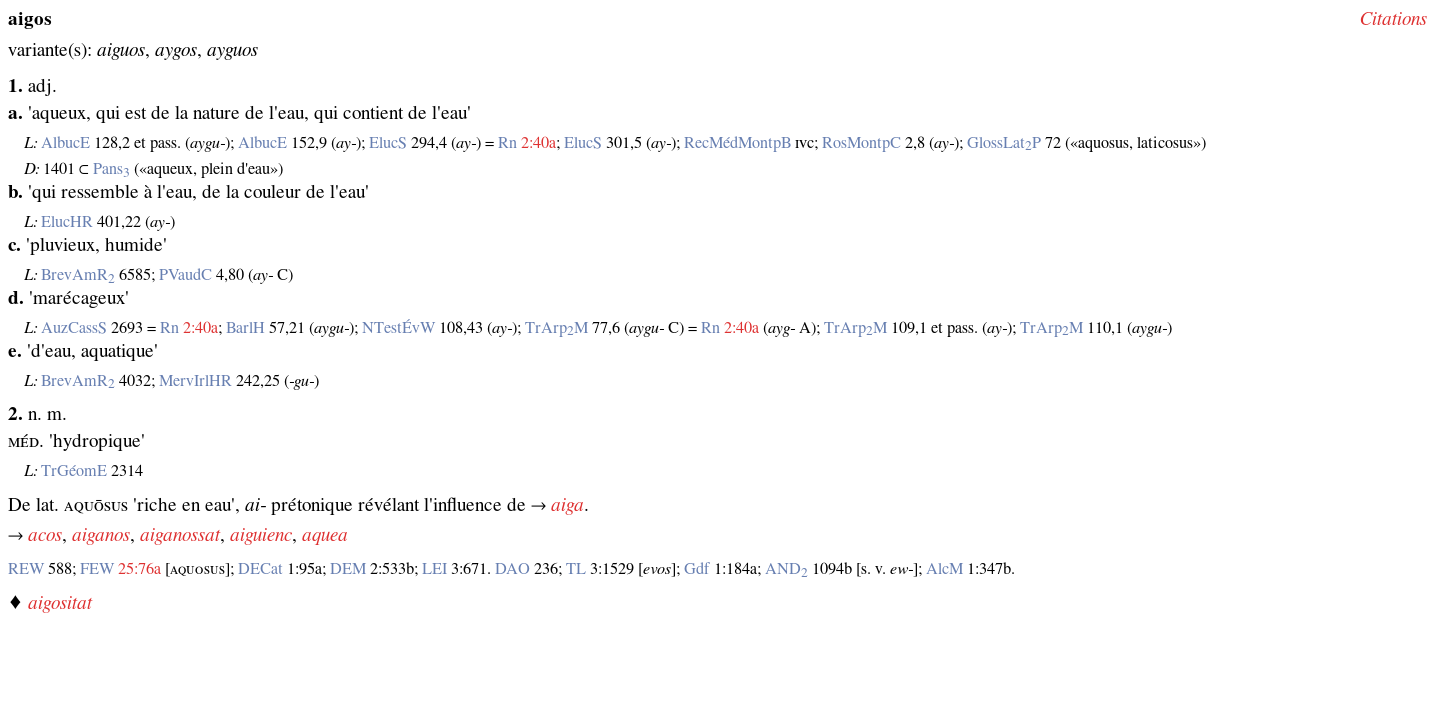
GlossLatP (1004, 143)
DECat (260, 569)
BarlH (245, 328)
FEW (97, 569)
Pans (111, 169)
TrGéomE (74, 471)
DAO (512, 569)
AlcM (944, 569)
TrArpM (556, 328)
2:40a (538, 143)
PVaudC (185, 275)
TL (576, 569)
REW (26, 569)
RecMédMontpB (737, 143)
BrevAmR (78, 275)
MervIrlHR (195, 381)
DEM (348, 569)
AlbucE (65, 143)
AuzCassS (74, 328)
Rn (507, 143)
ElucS (388, 143)
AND (786, 569)
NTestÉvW (398, 328)
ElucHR (67, 222)
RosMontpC (861, 143)
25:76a (139, 569)
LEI (434, 569)
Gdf (697, 569)
